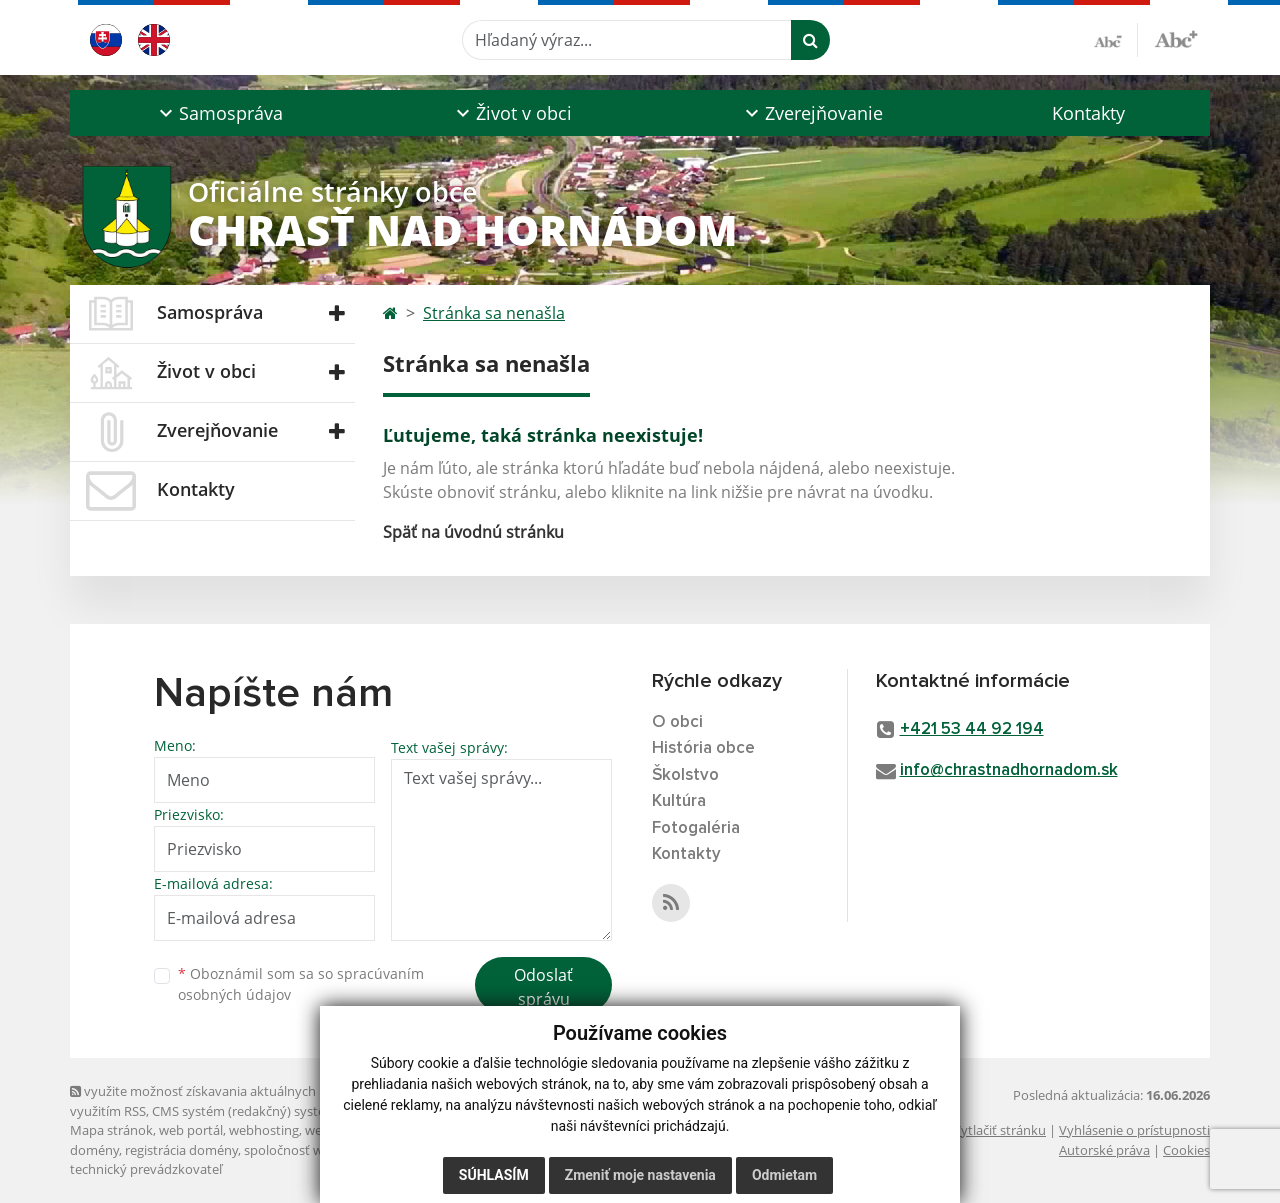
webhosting (264, 1130)
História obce (703, 748)
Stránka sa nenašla (494, 313)
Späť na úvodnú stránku (473, 532)
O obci (677, 722)
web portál (191, 1130)
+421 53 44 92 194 (972, 729)
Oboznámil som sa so (301, 984)
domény (94, 1150)
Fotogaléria (696, 828)
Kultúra (679, 801)
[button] (218, 113)
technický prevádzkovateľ (146, 1169)
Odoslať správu (543, 987)
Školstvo (685, 775)
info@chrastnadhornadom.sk (1009, 770)
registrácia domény (181, 1150)
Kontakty (1088, 113)
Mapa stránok (111, 1130)
